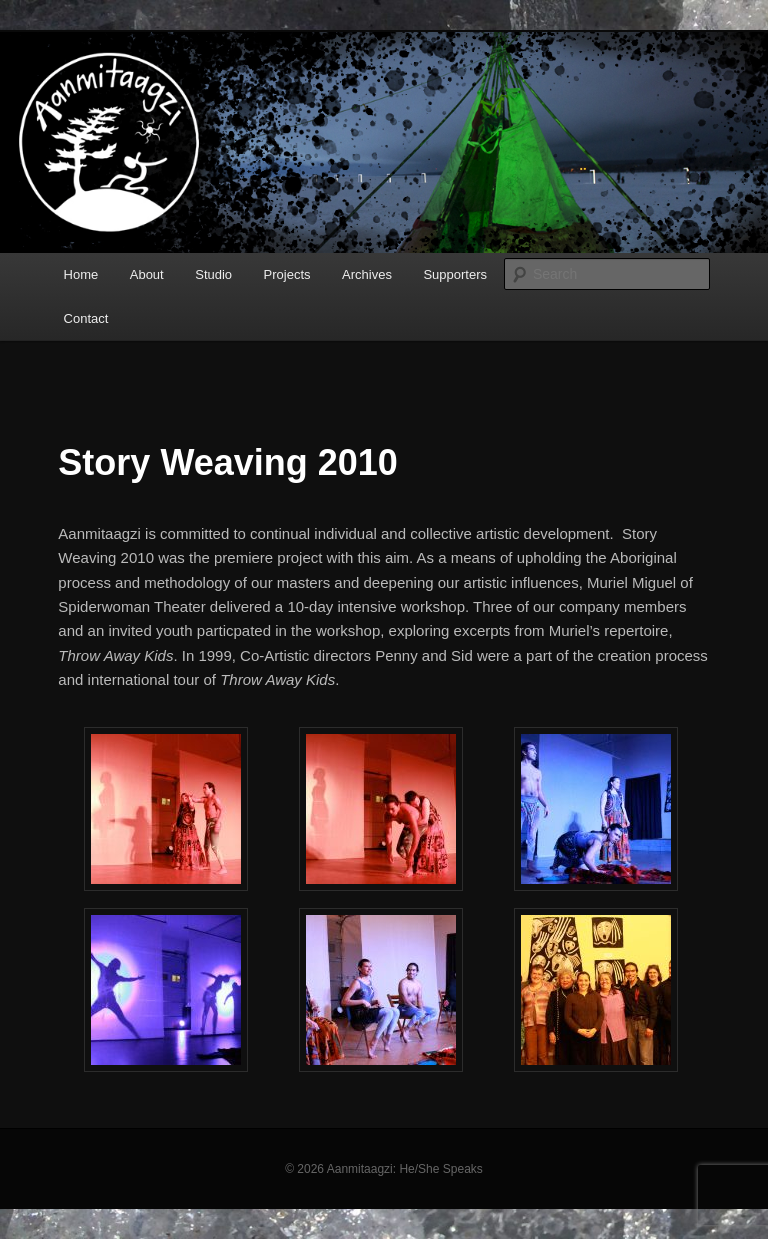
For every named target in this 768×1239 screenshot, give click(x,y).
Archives (367, 274)
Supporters (455, 274)
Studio (213, 274)
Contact (86, 318)
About (147, 274)
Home (81, 274)
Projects (287, 274)
